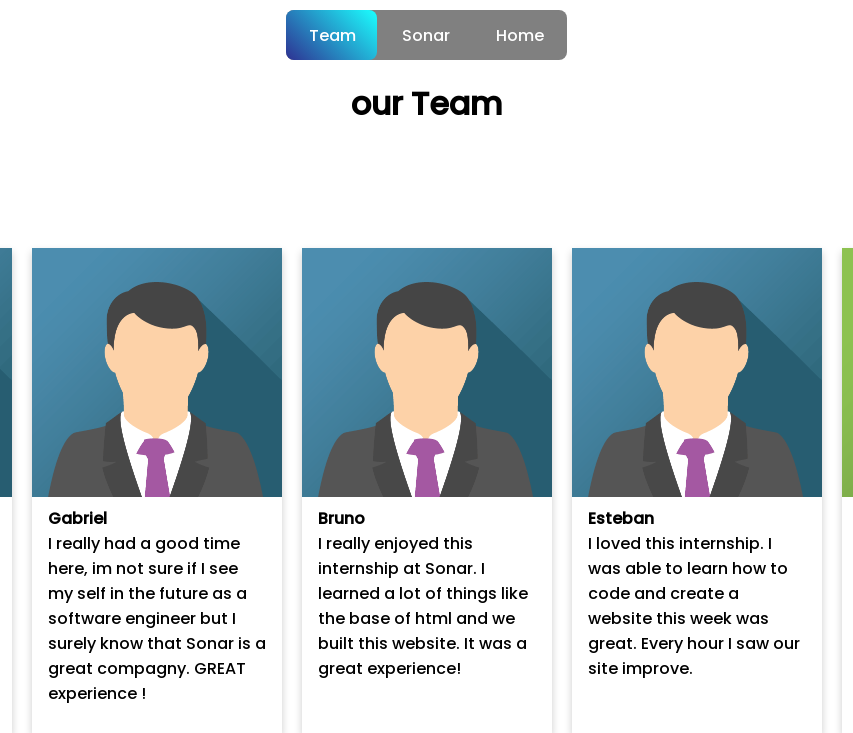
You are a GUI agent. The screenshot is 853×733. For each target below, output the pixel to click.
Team (332, 35)
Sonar (426, 35)
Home (520, 35)
